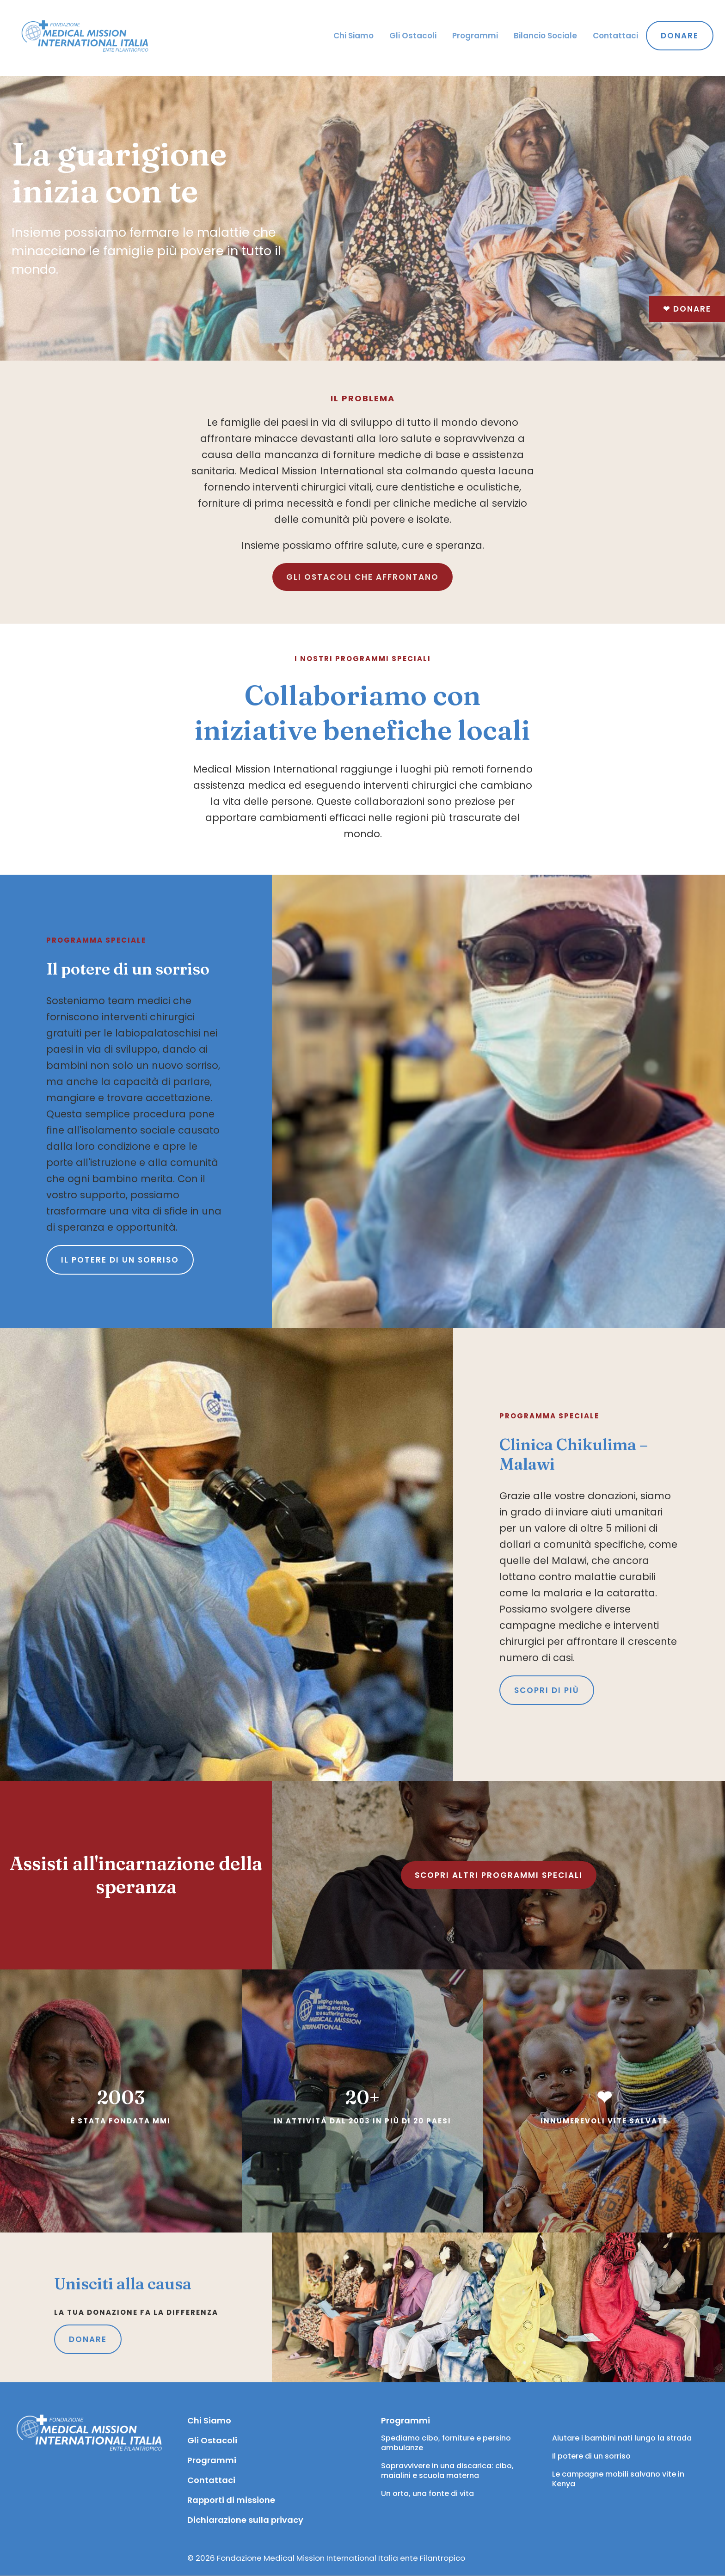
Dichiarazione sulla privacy (245, 2520)
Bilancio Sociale (545, 35)
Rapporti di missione (231, 2500)
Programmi (475, 35)
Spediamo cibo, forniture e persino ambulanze (447, 2443)
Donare (687, 308)
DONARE (88, 2339)
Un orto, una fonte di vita (427, 2493)
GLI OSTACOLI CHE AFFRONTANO (362, 577)
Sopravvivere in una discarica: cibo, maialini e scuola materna (448, 2470)
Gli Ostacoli (412, 35)
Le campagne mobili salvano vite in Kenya (619, 2479)
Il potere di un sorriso (120, 1259)
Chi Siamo (353, 35)
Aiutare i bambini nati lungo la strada (622, 2438)
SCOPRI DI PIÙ (546, 1690)
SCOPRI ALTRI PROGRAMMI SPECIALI (499, 1875)
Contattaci (615, 35)
